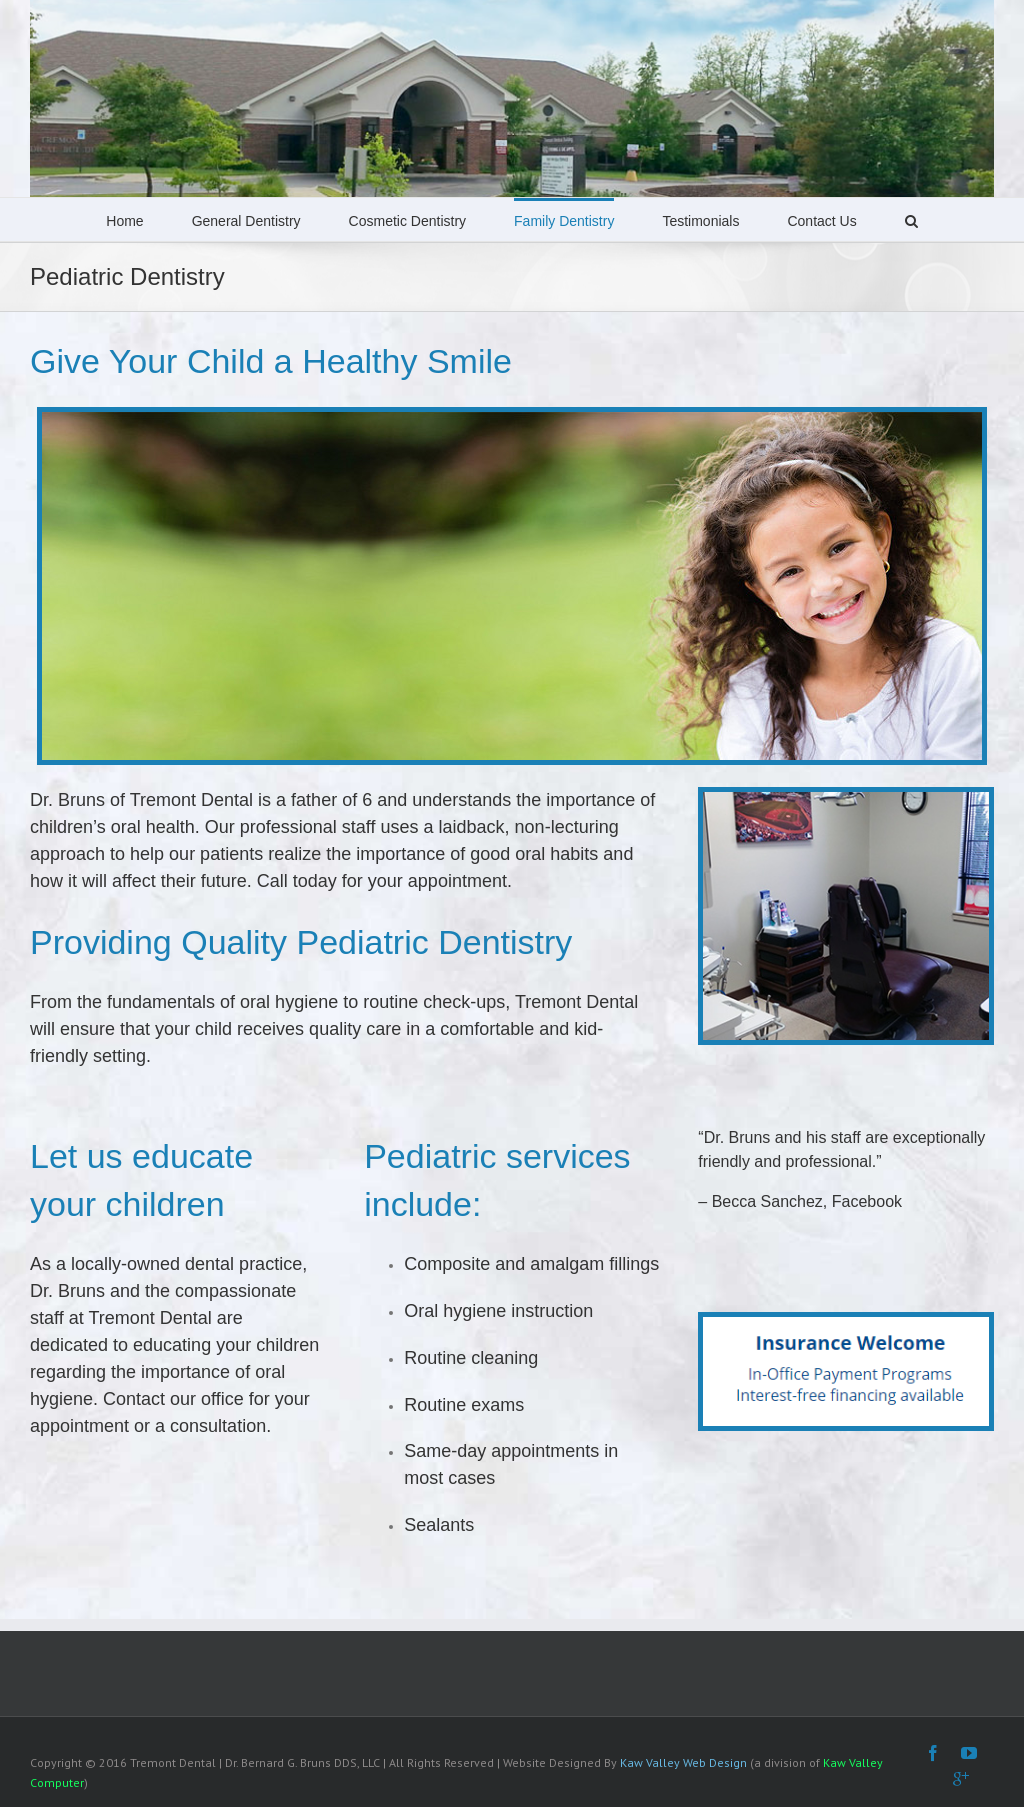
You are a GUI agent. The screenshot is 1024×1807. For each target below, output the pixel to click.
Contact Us (821, 221)
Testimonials (700, 221)
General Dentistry (246, 221)
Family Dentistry (564, 221)
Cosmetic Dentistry (407, 221)
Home (124, 221)
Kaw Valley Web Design (683, 1762)
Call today (297, 881)
